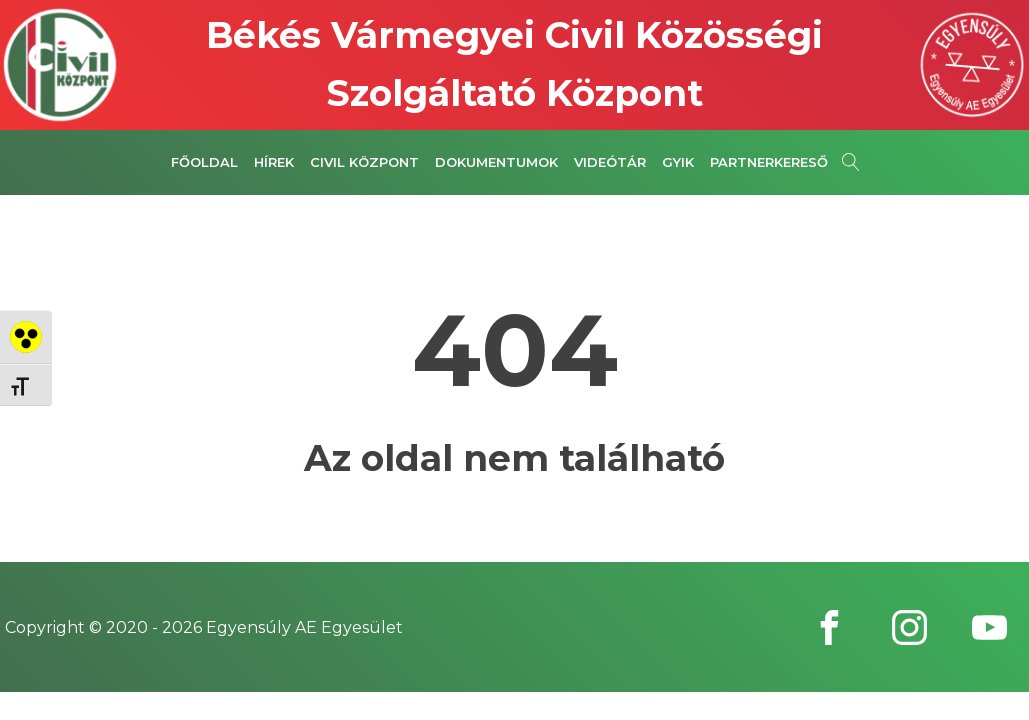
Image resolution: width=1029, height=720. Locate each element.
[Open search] (851, 162)
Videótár (610, 162)
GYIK (678, 162)
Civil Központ (364, 162)
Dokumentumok (496, 162)
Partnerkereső (769, 162)
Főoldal (204, 162)
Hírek (274, 162)
